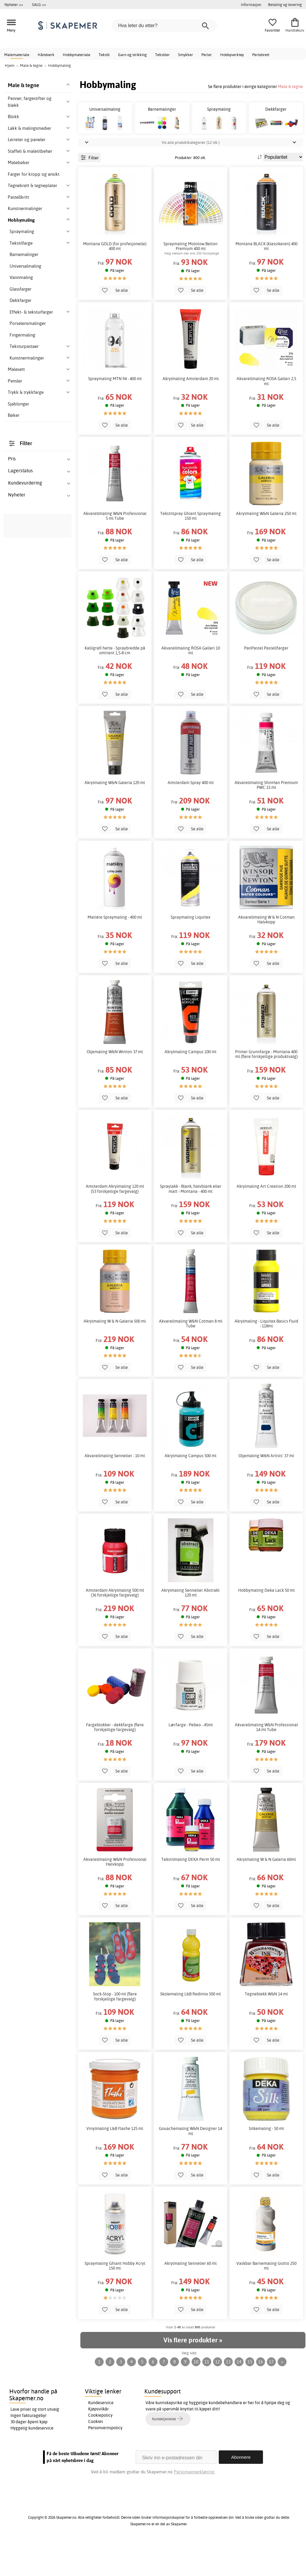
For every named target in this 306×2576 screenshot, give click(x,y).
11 (206, 2395)
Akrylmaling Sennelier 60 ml (190, 2296)
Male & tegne (290, 86)
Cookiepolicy (100, 2448)
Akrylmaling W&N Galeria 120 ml (115, 816)
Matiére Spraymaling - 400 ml (115, 950)
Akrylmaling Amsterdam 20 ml (191, 412)
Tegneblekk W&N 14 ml (266, 2027)
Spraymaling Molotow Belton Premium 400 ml (190, 279)
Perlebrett (260, 54)
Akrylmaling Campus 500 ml (190, 1489)
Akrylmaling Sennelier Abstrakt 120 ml (190, 1626)
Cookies (95, 2455)
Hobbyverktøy (232, 54)
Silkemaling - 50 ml (266, 2162)
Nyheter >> (13, 4)
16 (260, 2395)
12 (217, 2395)
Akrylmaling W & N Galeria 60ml (266, 1893)
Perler (206, 54)
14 (239, 2395)
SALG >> (39, 4)
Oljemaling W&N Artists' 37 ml (266, 1489)
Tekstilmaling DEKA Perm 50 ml (190, 1893)
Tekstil (104, 54)
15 (249, 2395)
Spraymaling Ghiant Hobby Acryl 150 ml (115, 2299)
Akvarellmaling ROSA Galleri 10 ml (190, 684)
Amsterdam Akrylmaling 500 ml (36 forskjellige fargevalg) (115, 1626)
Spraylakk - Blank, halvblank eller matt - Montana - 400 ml (190, 1222)
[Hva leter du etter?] (164, 26)
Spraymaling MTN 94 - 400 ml (115, 412)
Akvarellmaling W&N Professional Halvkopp (114, 1895)
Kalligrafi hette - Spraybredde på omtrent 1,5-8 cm (115, 684)
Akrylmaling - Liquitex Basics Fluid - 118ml (266, 1357)
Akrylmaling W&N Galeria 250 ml (266, 546)
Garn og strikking (132, 54)
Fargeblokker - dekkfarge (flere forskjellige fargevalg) (115, 1761)
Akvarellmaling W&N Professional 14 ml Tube (266, 1761)
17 (271, 2395)
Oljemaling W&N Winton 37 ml (115, 1085)
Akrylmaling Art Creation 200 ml (266, 1220)
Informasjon (251, 4)
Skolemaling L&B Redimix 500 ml (190, 2027)
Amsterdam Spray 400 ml (191, 816)
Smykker (185, 54)
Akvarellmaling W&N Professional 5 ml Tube (114, 549)
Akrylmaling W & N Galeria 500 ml (115, 1354)
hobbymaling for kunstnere (41, 1075)
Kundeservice (101, 2436)
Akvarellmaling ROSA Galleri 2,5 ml (266, 414)
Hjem (9, 65)
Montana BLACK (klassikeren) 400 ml (266, 279)
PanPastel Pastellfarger (266, 681)
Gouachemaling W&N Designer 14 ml (190, 2164)
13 (228, 2395)
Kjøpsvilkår (98, 2442)
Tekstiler (162, 54)
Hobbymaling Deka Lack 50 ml (266, 1623)
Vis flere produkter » (192, 2374)
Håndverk (46, 54)
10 (196, 2395)
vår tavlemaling (31, 702)
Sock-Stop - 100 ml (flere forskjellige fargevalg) (115, 2030)
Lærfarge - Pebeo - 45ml (191, 1758)
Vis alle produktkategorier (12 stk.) (191, 175)
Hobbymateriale (76, 54)
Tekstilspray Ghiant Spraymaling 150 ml (190, 549)
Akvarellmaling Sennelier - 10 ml (115, 1489)
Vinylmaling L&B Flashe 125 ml (114, 2162)
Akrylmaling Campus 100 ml (190, 1085)
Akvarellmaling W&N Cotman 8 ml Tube (190, 1357)
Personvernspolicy (105, 2461)
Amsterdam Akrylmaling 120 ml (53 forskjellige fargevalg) (115, 1222)
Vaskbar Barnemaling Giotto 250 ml (266, 2299)
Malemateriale (16, 54)
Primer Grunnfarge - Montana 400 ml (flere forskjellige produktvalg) (266, 1088)
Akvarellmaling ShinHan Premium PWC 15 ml (266, 818)
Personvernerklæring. (194, 2505)
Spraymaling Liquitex (190, 950)
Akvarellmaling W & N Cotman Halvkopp (266, 953)
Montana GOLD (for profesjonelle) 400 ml (114, 279)
